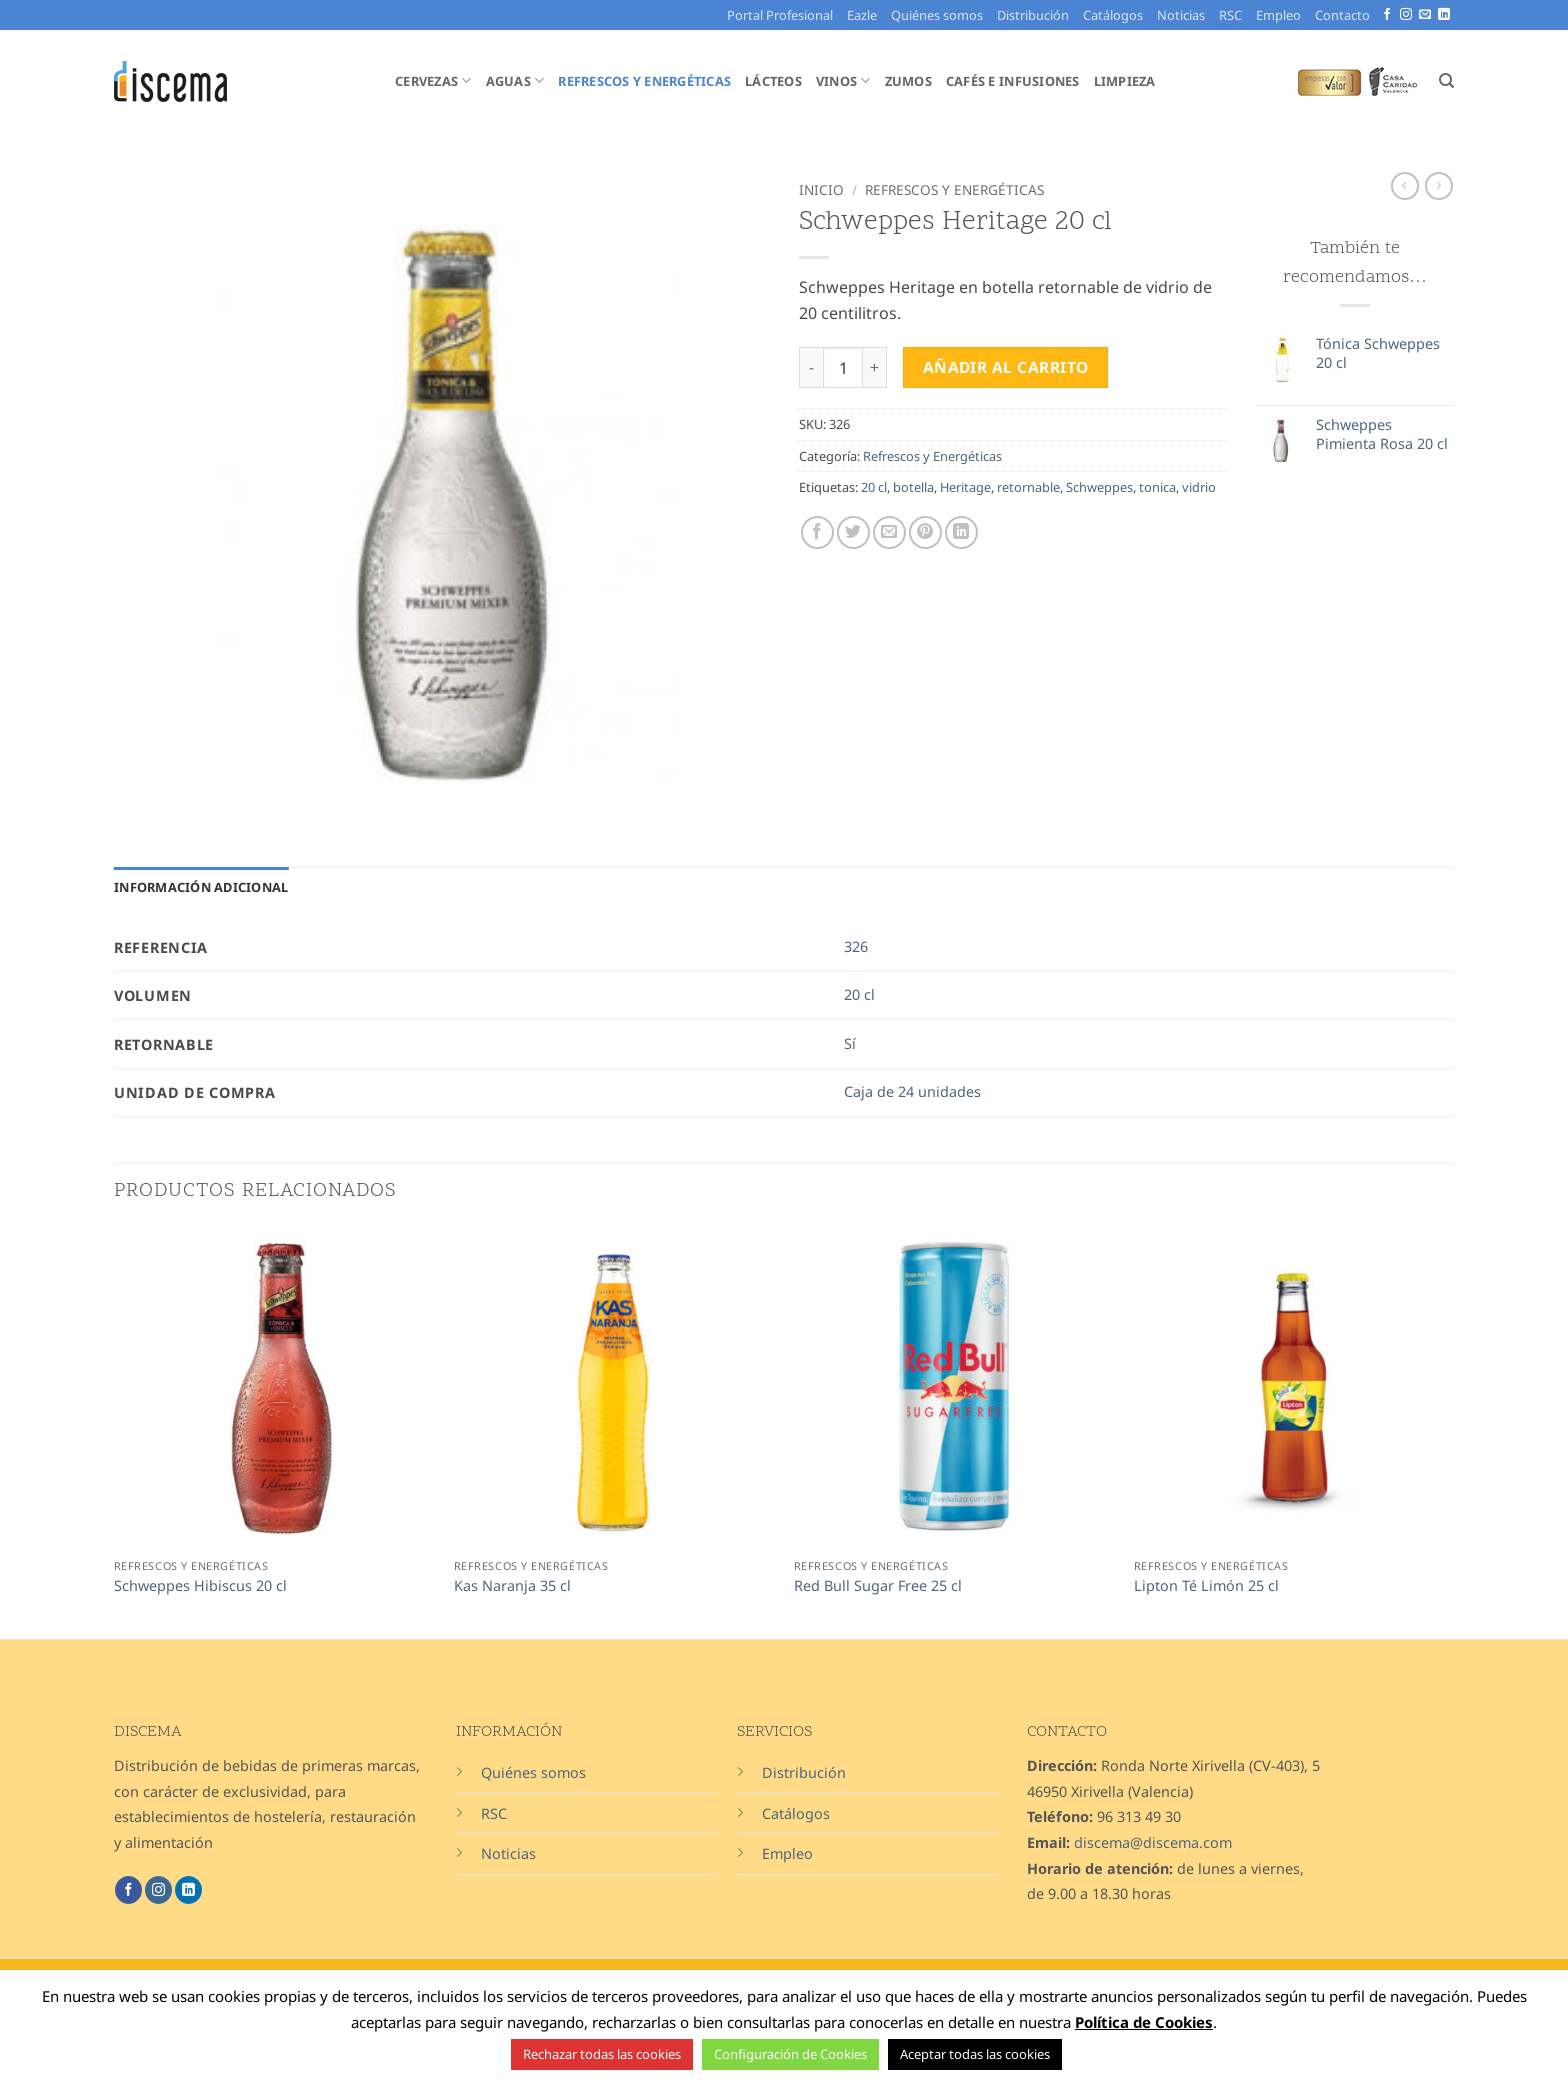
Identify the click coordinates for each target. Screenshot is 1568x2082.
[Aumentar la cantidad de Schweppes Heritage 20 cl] (875, 367)
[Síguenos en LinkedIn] (1444, 15)
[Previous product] (1439, 186)
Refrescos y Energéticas (644, 81)
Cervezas (433, 80)
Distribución (1033, 15)
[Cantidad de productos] (843, 367)
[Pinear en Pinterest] (925, 532)
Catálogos (1113, 15)
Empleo (1278, 15)
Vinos (843, 80)
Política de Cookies (1144, 2022)
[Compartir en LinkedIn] (961, 532)
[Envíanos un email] (1425, 15)
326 (856, 946)
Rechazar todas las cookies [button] (602, 2054)
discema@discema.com (1153, 1842)
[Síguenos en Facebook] (1387, 15)
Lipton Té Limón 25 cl (1206, 1586)
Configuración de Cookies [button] (790, 2054)
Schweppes (1099, 487)
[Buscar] (1446, 81)
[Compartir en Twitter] (853, 532)
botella (913, 487)
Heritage (965, 487)
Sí (850, 1043)
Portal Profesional (780, 15)
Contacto (1342, 15)
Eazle (862, 15)
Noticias (1181, 15)
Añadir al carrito (1006, 367)
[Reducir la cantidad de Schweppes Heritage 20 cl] (811, 367)
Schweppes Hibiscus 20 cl (200, 1586)
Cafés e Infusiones (1013, 81)
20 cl (874, 487)
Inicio (821, 189)
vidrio (1199, 487)
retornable (1028, 487)
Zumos (908, 81)
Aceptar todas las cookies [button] (975, 2054)
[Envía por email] (889, 532)
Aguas (515, 80)
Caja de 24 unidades (912, 1091)
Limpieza (1125, 81)
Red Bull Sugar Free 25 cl (878, 1586)
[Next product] (1405, 186)
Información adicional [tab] (201, 887)
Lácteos (773, 81)
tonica (1157, 487)
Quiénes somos (937, 15)
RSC (1230, 15)
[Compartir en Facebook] (817, 532)
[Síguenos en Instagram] (1406, 15)
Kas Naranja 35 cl (512, 1586)
